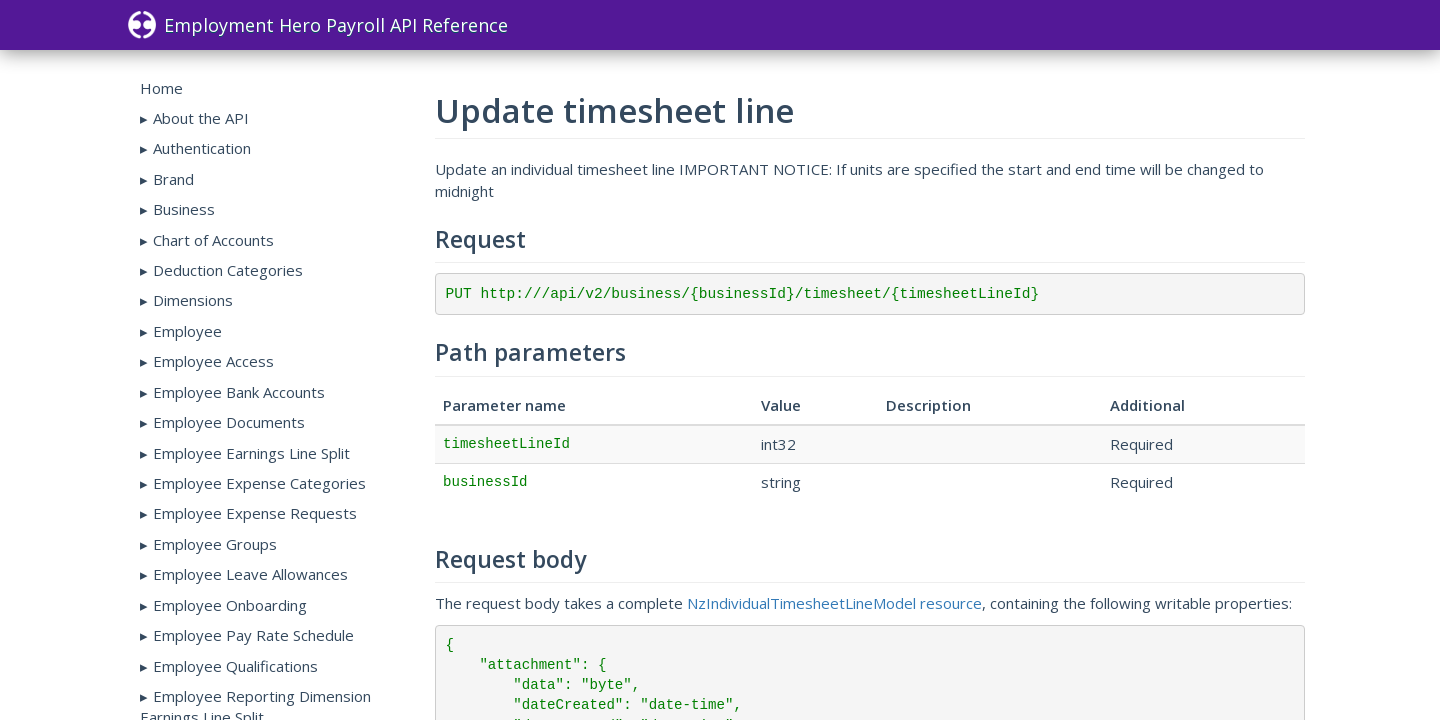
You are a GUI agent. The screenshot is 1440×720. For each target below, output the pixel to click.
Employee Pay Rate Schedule (253, 635)
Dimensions (193, 300)
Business (184, 209)
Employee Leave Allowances (250, 574)
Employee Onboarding (230, 605)
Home (161, 88)
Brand (173, 179)
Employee (187, 331)
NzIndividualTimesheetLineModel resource (834, 603)
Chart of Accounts (213, 240)
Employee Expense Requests (255, 513)
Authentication (202, 148)
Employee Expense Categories (259, 483)
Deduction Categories (228, 270)
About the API (201, 118)
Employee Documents (229, 422)
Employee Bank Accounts (239, 392)
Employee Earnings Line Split (251, 453)
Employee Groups (215, 544)
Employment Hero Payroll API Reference (318, 25)
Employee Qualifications (235, 666)
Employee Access (213, 361)
